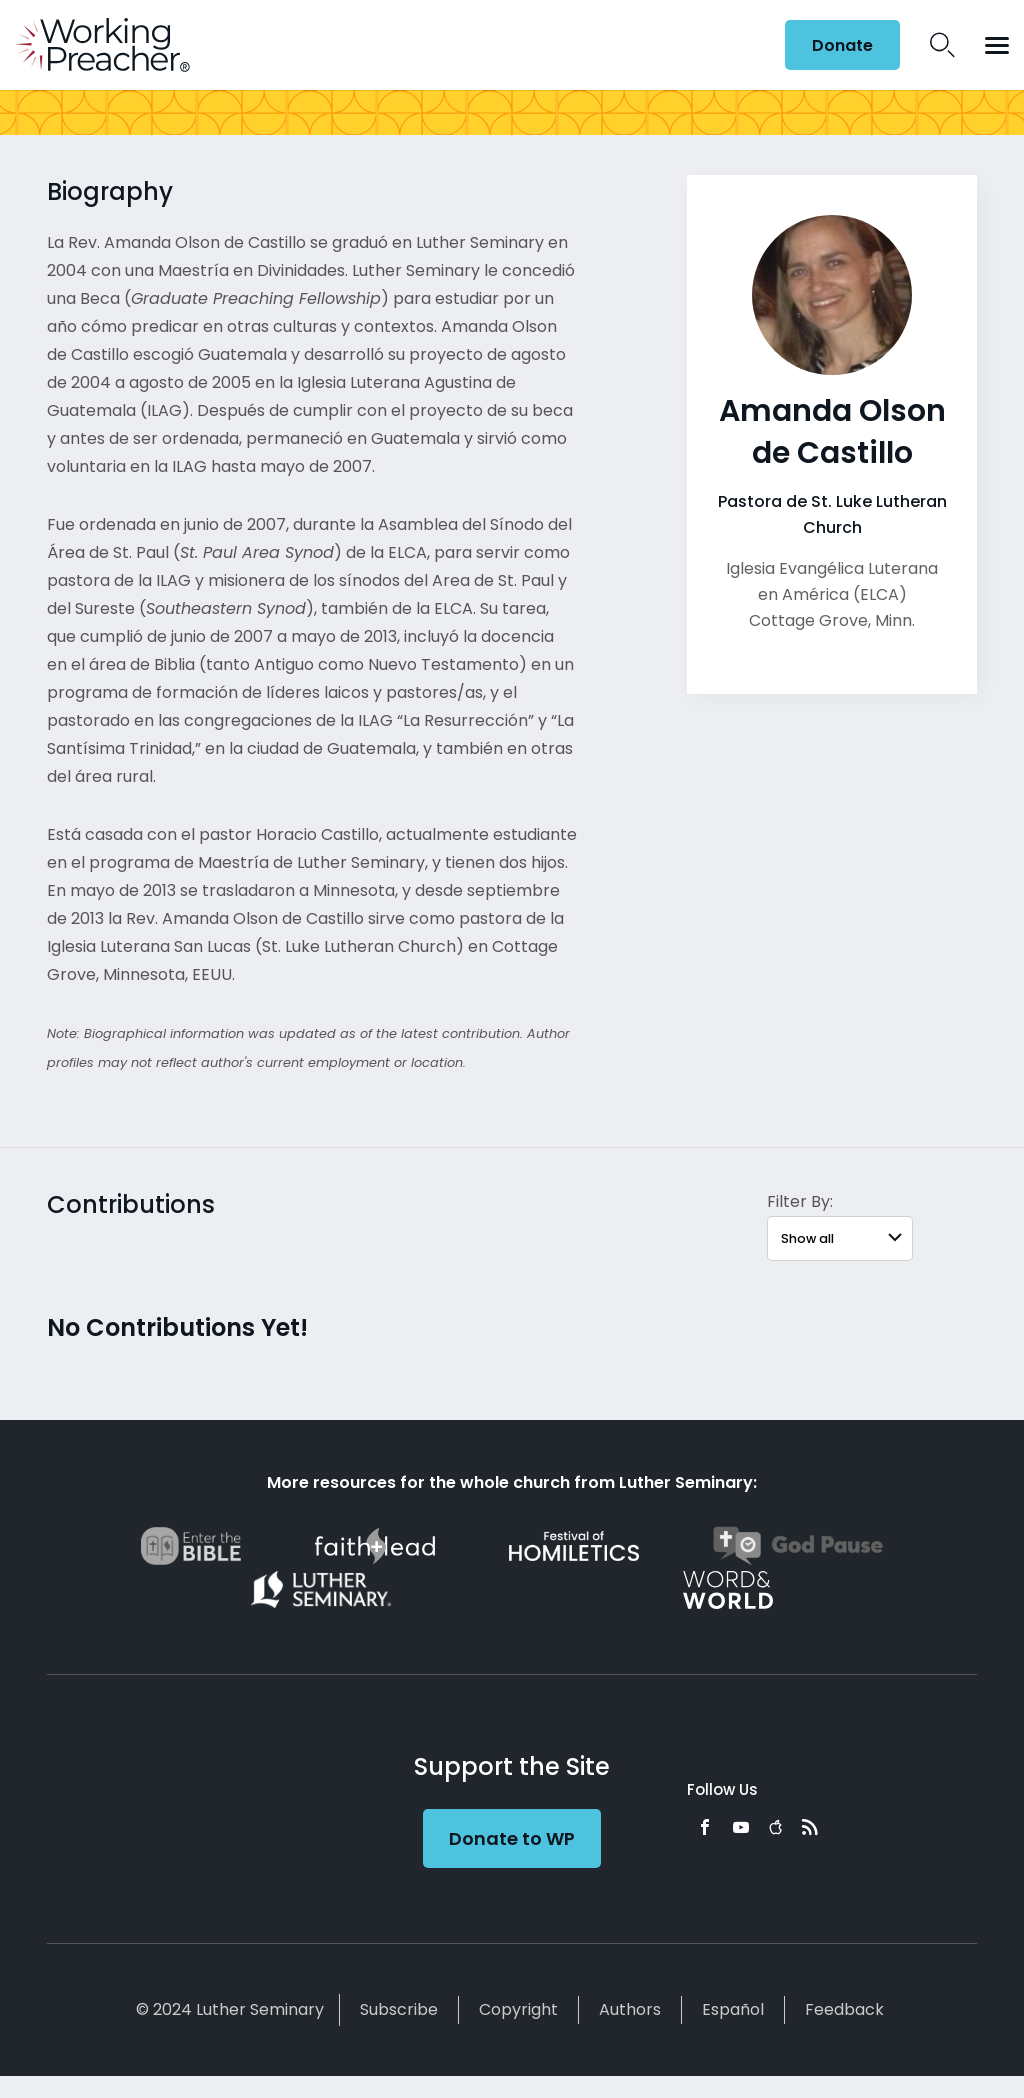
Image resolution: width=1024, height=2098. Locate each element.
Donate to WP (512, 1838)
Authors (630, 2009)
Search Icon (942, 45)
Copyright (518, 2009)
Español (733, 2009)
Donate (842, 45)
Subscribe (399, 2009)
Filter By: (800, 1201)
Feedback (844, 2009)
